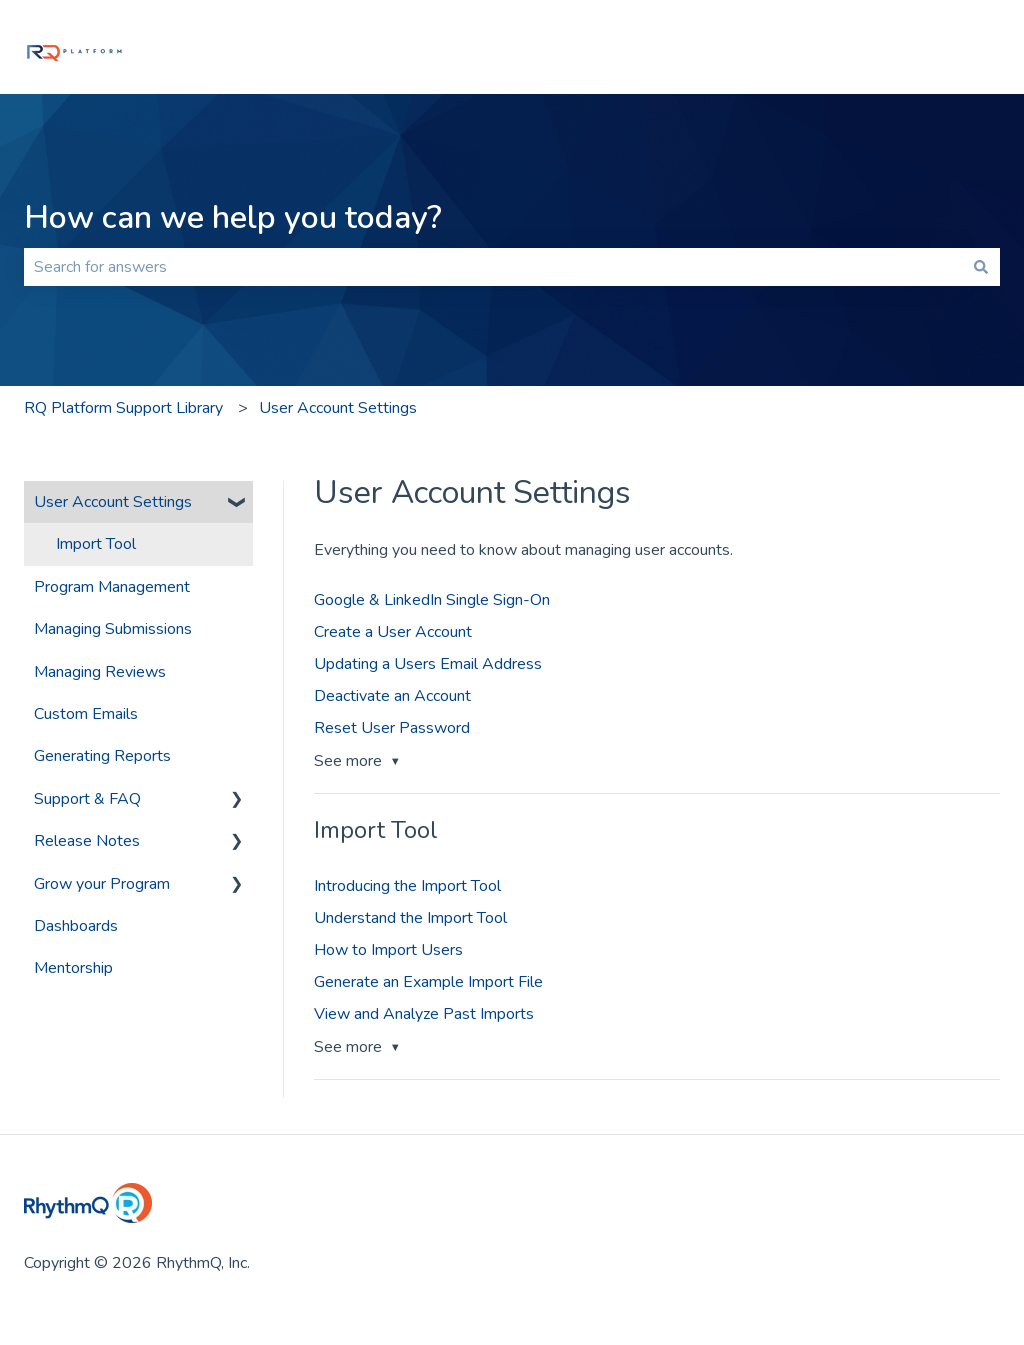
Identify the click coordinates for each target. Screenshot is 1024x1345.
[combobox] (493, 267)
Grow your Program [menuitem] (102, 884)
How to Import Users (388, 950)
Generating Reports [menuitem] (102, 756)
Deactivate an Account (392, 696)
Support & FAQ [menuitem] (87, 799)
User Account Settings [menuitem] (113, 502)
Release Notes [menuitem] (87, 841)
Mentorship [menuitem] (73, 968)
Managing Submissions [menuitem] (113, 629)
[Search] (981, 267)
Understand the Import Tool (410, 918)
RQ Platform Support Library (123, 408)
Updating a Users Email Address (428, 664)
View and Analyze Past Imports (424, 1014)
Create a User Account (393, 632)
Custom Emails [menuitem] (86, 714)
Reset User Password (392, 728)
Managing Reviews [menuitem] (100, 672)
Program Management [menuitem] (112, 587)
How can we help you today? (233, 217)
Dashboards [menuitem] (76, 926)
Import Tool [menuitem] (96, 544)
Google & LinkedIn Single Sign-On (432, 600)
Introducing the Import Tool (407, 886)
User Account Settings (338, 408)
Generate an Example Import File (428, 982)
